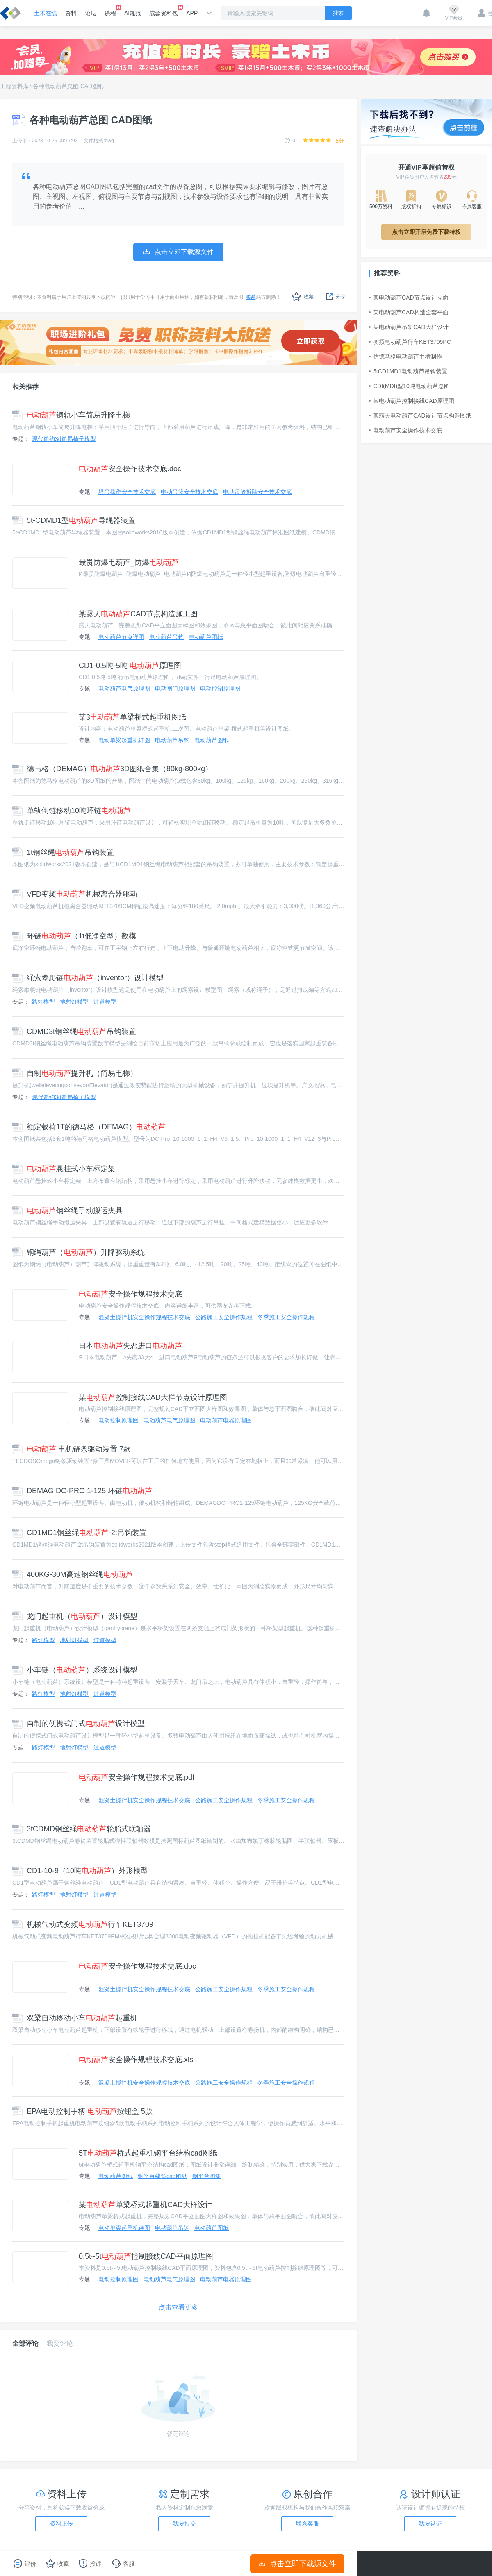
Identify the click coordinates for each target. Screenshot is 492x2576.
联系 (250, 297)
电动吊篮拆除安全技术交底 (257, 491)
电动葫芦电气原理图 (124, 688)
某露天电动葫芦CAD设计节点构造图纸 (420, 415)
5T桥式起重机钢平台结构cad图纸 (148, 2153)
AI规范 (132, 13)
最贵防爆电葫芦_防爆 (129, 562)
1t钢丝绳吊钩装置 (63, 852)
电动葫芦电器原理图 (226, 1420)
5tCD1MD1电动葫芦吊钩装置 (408, 371)
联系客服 (307, 2523)
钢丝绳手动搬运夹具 (67, 1210)
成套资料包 (163, 10)
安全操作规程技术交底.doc (137, 1966)
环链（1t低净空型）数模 (74, 936)
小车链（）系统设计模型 (74, 1670)
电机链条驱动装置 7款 (71, 1449)
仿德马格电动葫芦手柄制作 (405, 356)
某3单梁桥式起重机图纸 (132, 717)
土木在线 (45, 13)
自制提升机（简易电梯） (74, 1073)
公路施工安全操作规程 (224, 1317)
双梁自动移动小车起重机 (74, 2018)
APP (192, 13)
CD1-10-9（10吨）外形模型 (80, 1871)
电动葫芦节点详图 (121, 637)
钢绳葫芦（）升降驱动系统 (78, 1252)
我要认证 (430, 2523)
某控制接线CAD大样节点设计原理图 (153, 1397)
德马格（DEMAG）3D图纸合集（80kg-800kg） (112, 769)
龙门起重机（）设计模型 (74, 1616)
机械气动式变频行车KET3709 (82, 1924)
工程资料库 (14, 86)
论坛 (90, 13)
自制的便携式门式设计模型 (78, 1724)
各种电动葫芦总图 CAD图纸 (68, 86)
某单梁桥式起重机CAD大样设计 (145, 2205)
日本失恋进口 (130, 1346)
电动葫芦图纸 (206, 637)
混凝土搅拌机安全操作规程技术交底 (144, 1317)
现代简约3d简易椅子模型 (64, 439)
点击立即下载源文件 (297, 2564)
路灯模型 (43, 1001)
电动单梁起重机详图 (124, 740)
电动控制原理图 (220, 688)
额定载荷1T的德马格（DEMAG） (89, 1127)
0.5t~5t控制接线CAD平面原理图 (146, 2256)
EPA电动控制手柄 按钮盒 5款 (82, 2111)
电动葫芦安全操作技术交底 (405, 430)
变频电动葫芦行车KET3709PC (410, 341)
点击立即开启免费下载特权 (426, 232)
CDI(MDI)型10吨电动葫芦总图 (409, 386)
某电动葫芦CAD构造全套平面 (409, 312)
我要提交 (184, 2523)
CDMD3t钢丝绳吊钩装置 (74, 1031)
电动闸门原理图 (175, 688)
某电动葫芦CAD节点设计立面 (409, 297)
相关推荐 (25, 386)
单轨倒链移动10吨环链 (71, 811)
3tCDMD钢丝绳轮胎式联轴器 (81, 1829)
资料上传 (61, 2523)
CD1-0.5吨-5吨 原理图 (130, 665)
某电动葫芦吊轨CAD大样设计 (409, 327)
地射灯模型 (74, 1001)
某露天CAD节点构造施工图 (138, 614)
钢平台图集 (206, 2176)
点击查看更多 (178, 2307)
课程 (110, 10)
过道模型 (104, 1001)
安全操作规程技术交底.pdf (136, 1777)
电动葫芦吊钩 (166, 637)
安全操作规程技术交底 (130, 1294)
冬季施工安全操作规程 (286, 1317)
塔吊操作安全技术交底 (127, 491)
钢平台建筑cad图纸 (162, 2176)
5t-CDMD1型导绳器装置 (73, 520)
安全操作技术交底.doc (130, 469)
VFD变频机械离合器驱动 (74, 894)
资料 (71, 13)
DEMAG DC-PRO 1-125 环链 (82, 1491)
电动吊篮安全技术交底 (189, 491)
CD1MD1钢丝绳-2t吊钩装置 (79, 1533)
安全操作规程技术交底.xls (136, 2060)
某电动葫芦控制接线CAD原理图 (411, 401)
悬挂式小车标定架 (63, 1169)
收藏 (303, 296)
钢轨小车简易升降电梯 (71, 415)
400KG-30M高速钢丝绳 (72, 1574)
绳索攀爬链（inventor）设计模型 (88, 978)
